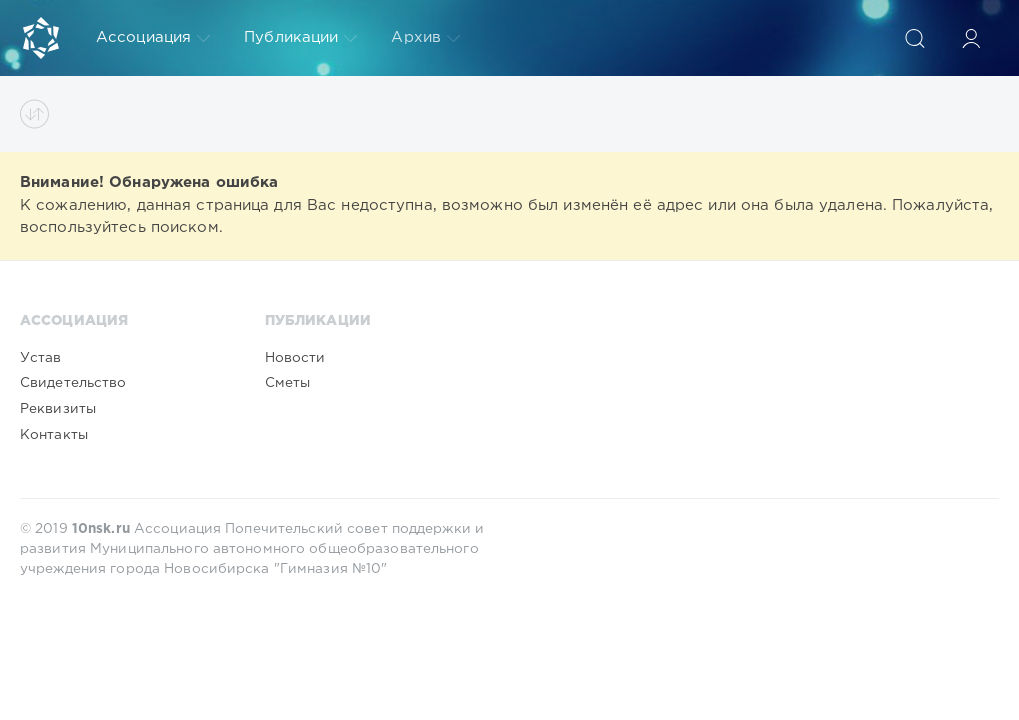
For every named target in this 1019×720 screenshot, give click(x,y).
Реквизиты (58, 409)
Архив (425, 38)
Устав (41, 358)
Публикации (300, 38)
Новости (295, 358)
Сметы (288, 383)
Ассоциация (153, 38)
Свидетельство (73, 383)
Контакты (54, 435)
